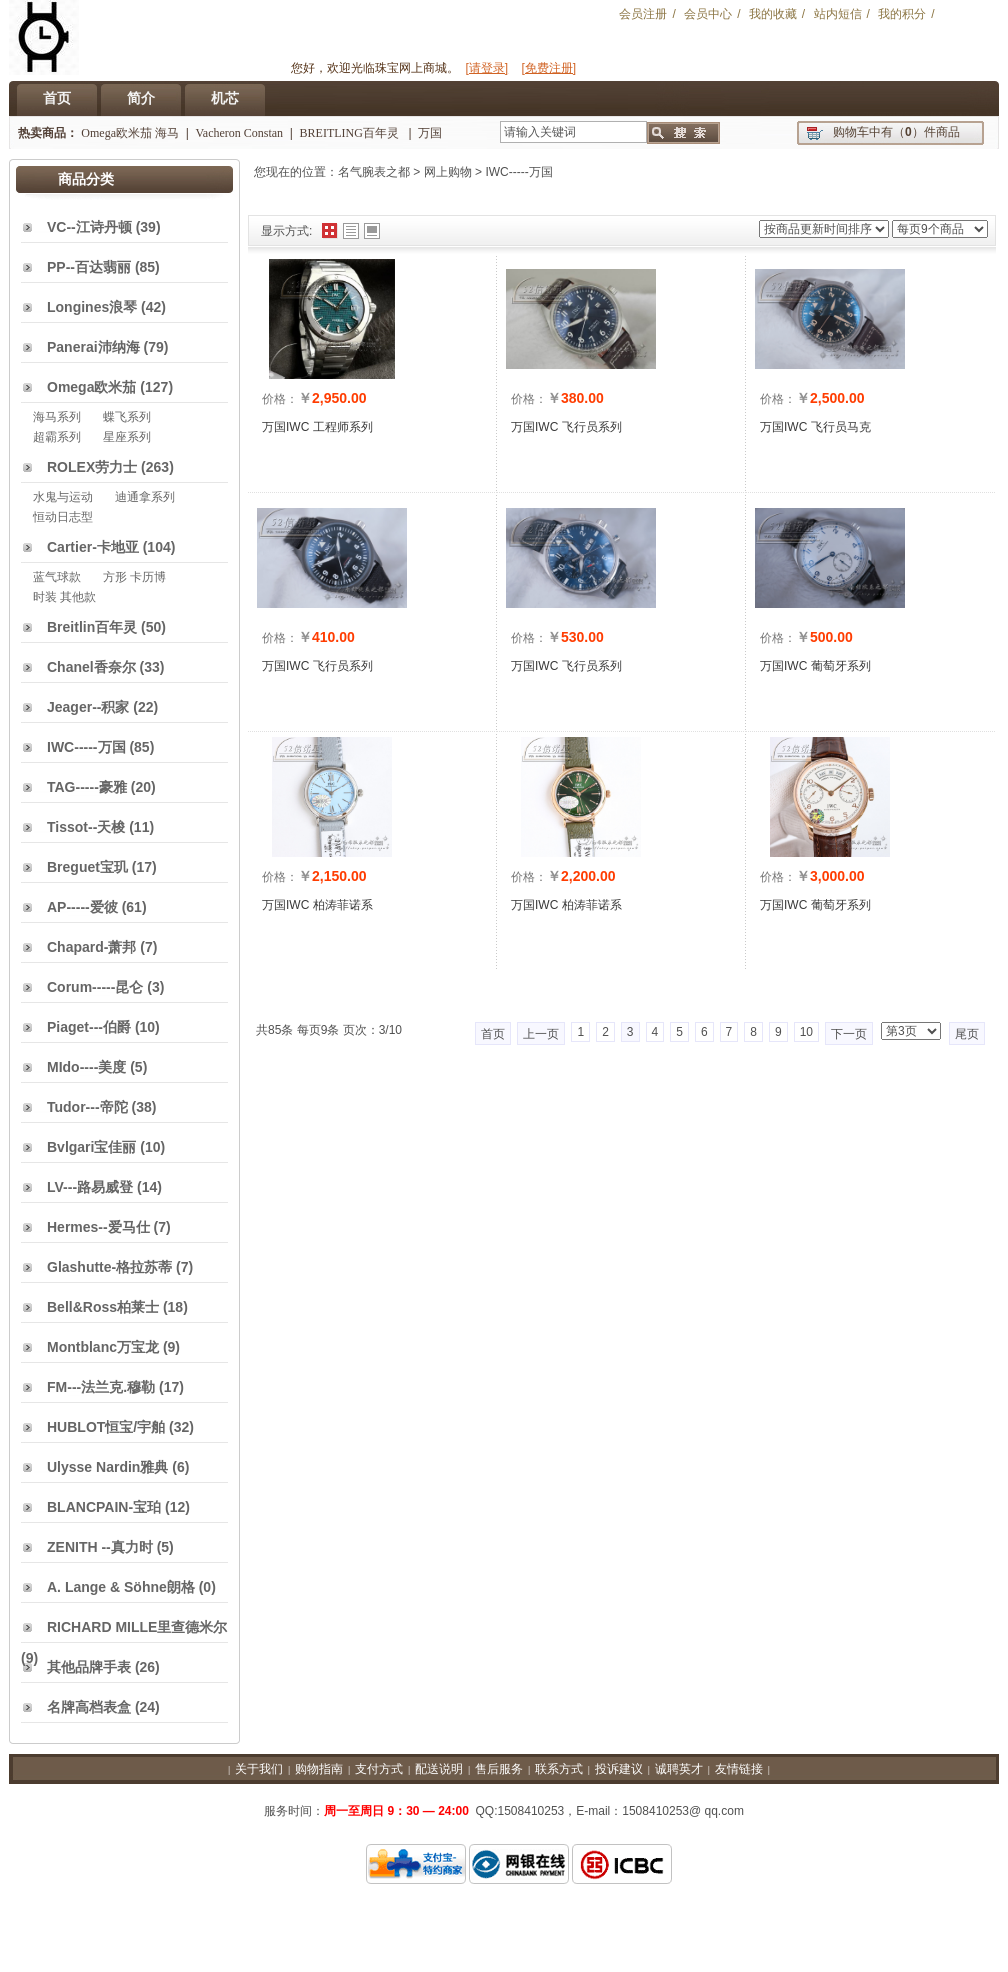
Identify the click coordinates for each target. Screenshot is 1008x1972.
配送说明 (439, 1769)
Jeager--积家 (88, 707)
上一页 (541, 1034)
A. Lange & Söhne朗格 (121, 1587)
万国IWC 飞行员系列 (566, 427)
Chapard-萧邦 (91, 947)
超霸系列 (57, 437)
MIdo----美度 (86, 1067)
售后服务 (499, 1769)
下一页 (849, 1034)
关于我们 (259, 1769)
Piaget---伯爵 (89, 1027)
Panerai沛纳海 (93, 347)
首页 (57, 98)
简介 (141, 98)
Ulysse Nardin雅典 (107, 1467)
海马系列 (57, 417)
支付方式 (379, 1769)
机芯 (225, 98)
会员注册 (643, 14)
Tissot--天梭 (86, 827)
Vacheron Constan (239, 133)
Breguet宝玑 (87, 867)
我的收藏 (773, 14)
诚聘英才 (679, 1769)
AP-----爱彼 (82, 907)
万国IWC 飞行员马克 (815, 427)
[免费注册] (549, 68)
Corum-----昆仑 (95, 987)
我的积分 (902, 14)
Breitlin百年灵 (92, 627)
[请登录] (486, 68)
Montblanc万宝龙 (103, 1347)
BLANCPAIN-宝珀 (104, 1507)
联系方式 (559, 1769)
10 (806, 1032)
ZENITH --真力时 (100, 1547)
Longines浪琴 (92, 307)
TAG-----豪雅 (87, 787)
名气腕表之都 (374, 172)
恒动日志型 (63, 517)
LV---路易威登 (90, 1187)
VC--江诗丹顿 (89, 227)
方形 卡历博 (134, 577)
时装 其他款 (64, 597)
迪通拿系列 (145, 497)
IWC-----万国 (518, 172)
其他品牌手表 (89, 1667)
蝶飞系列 (127, 417)
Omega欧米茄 (91, 387)
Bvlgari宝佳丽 (91, 1147)
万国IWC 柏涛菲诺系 (317, 905)
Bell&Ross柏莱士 (103, 1307)
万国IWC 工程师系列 (317, 427)
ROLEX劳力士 (92, 467)
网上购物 (448, 172)
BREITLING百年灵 (351, 133)
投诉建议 (619, 1769)
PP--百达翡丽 (89, 267)
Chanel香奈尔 (91, 667)
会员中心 (708, 14)
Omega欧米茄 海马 (130, 133)
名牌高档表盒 (89, 1707)
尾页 (967, 1034)
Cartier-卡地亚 (93, 547)
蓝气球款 (57, 577)
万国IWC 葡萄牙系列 (815, 666)
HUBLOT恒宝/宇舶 (106, 1427)
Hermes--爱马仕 (98, 1227)
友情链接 (739, 1769)
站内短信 (838, 14)
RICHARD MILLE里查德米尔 (137, 1627)
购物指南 (319, 1769)
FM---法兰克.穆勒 (101, 1387)
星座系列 (127, 437)
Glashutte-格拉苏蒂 (109, 1267)
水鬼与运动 (63, 497)
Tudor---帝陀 (87, 1107)
